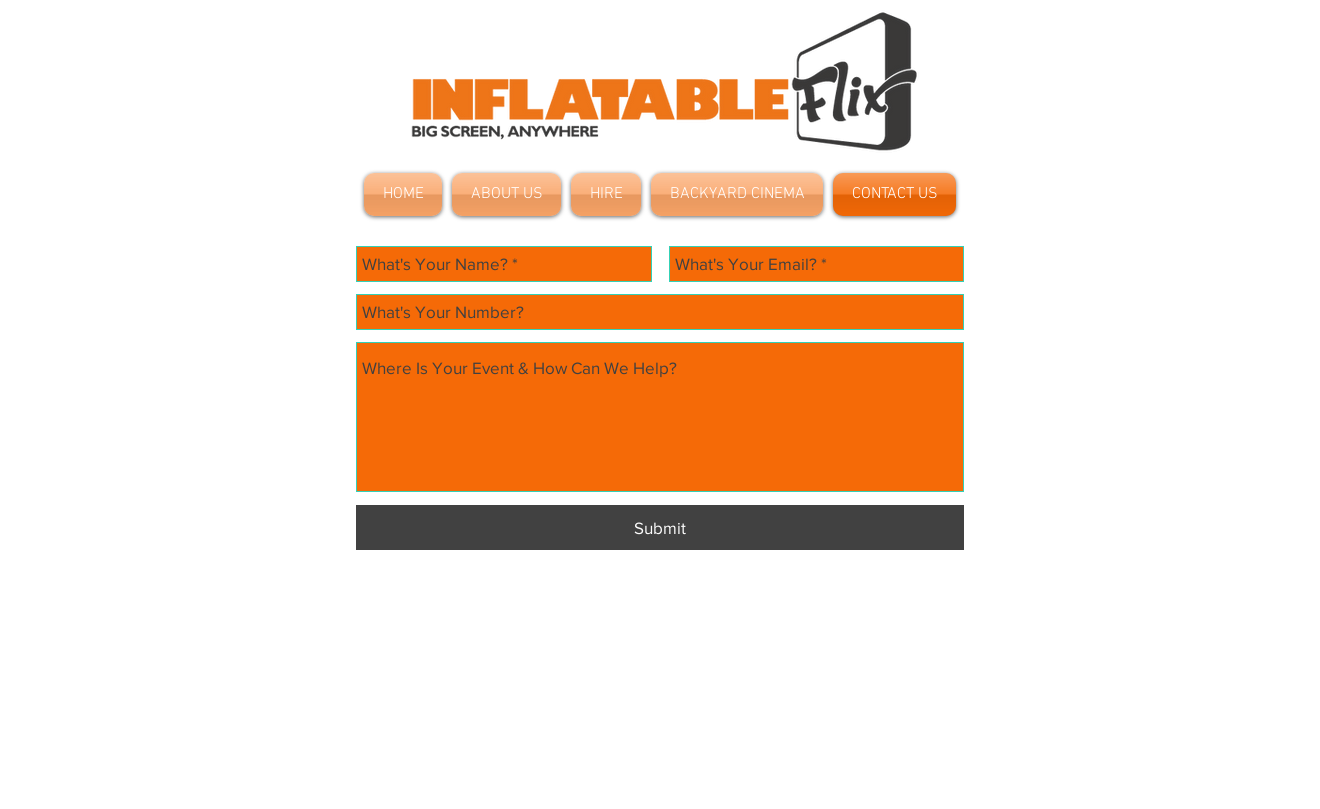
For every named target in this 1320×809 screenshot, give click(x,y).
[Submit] (660, 527)
